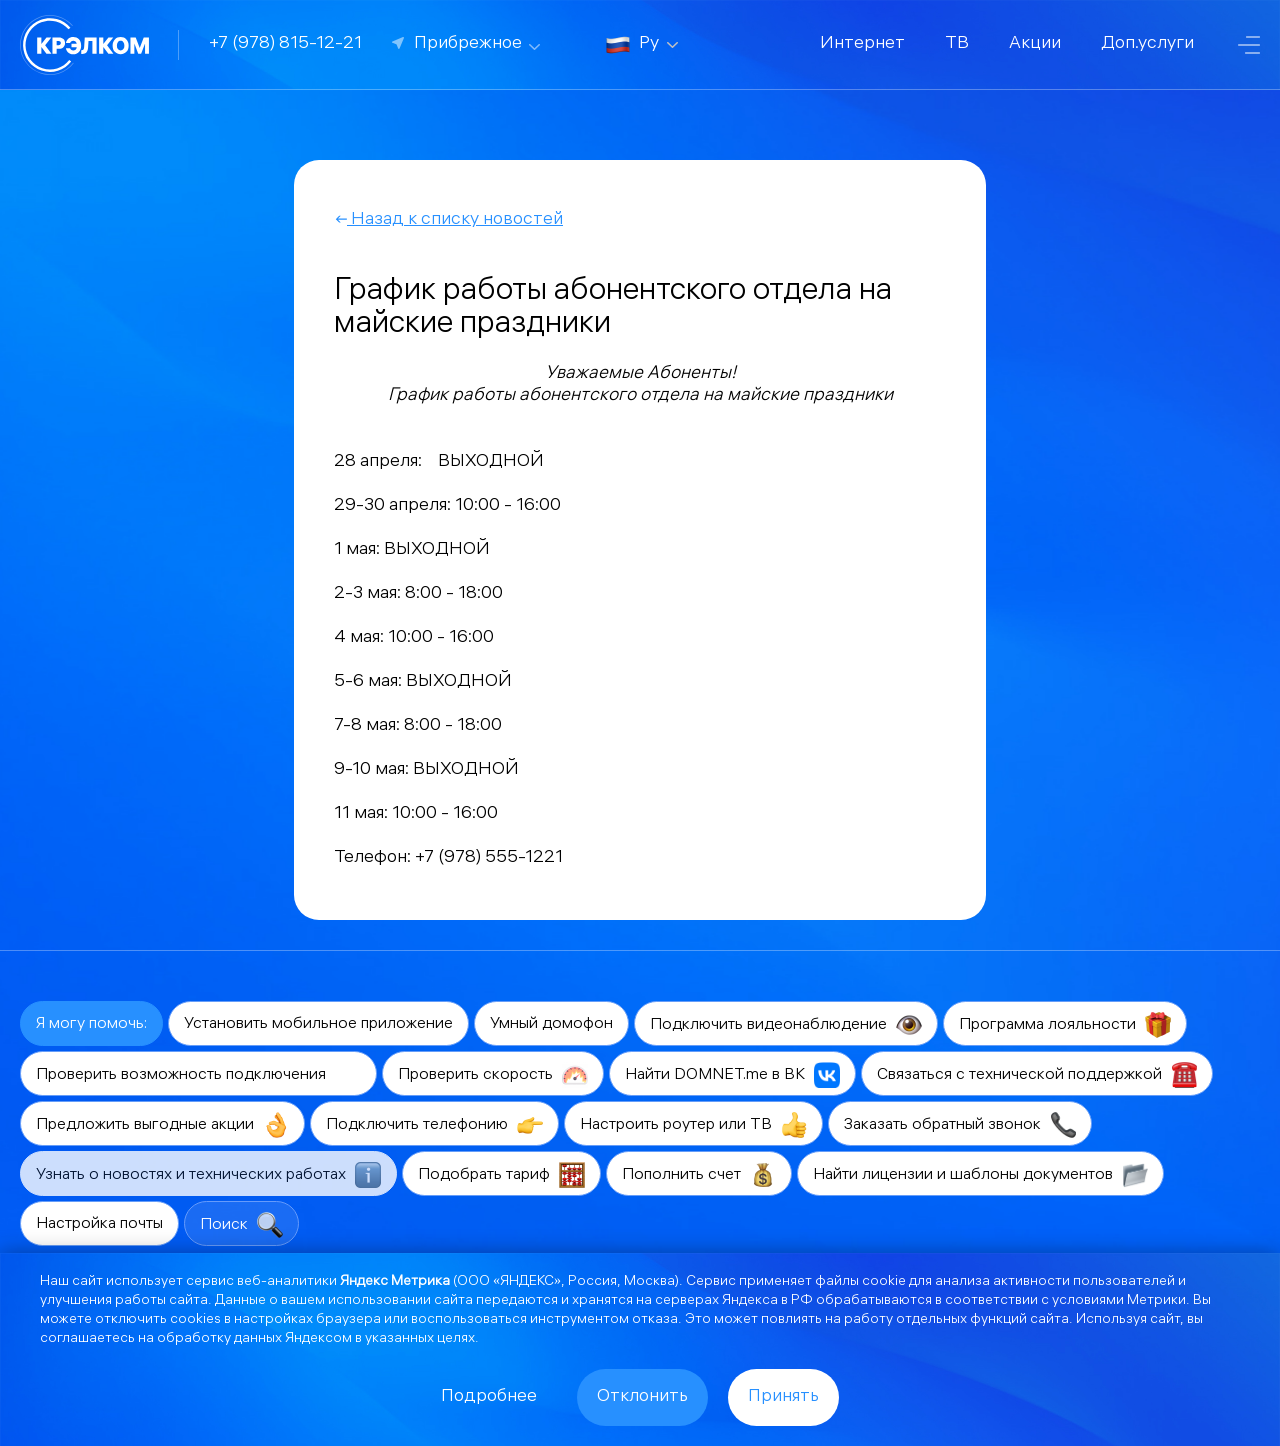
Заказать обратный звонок (960, 1125)
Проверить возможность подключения (198, 1075)
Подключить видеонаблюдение (786, 1025)
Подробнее (489, 1397)
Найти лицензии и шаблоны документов (980, 1175)
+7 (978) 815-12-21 (285, 44)
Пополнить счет (699, 1175)
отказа (655, 1320)
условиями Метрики (1119, 1301)
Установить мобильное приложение (318, 1024)
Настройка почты (99, 1224)
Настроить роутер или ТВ (693, 1125)
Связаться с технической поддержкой (1037, 1075)
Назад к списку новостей (448, 220)
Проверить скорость (493, 1075)
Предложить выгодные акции (162, 1125)
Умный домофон (551, 1024)
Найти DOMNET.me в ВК (732, 1075)
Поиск (241, 1225)
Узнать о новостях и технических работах (208, 1175)
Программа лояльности (1065, 1025)
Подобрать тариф (501, 1175)
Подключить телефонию (434, 1125)
